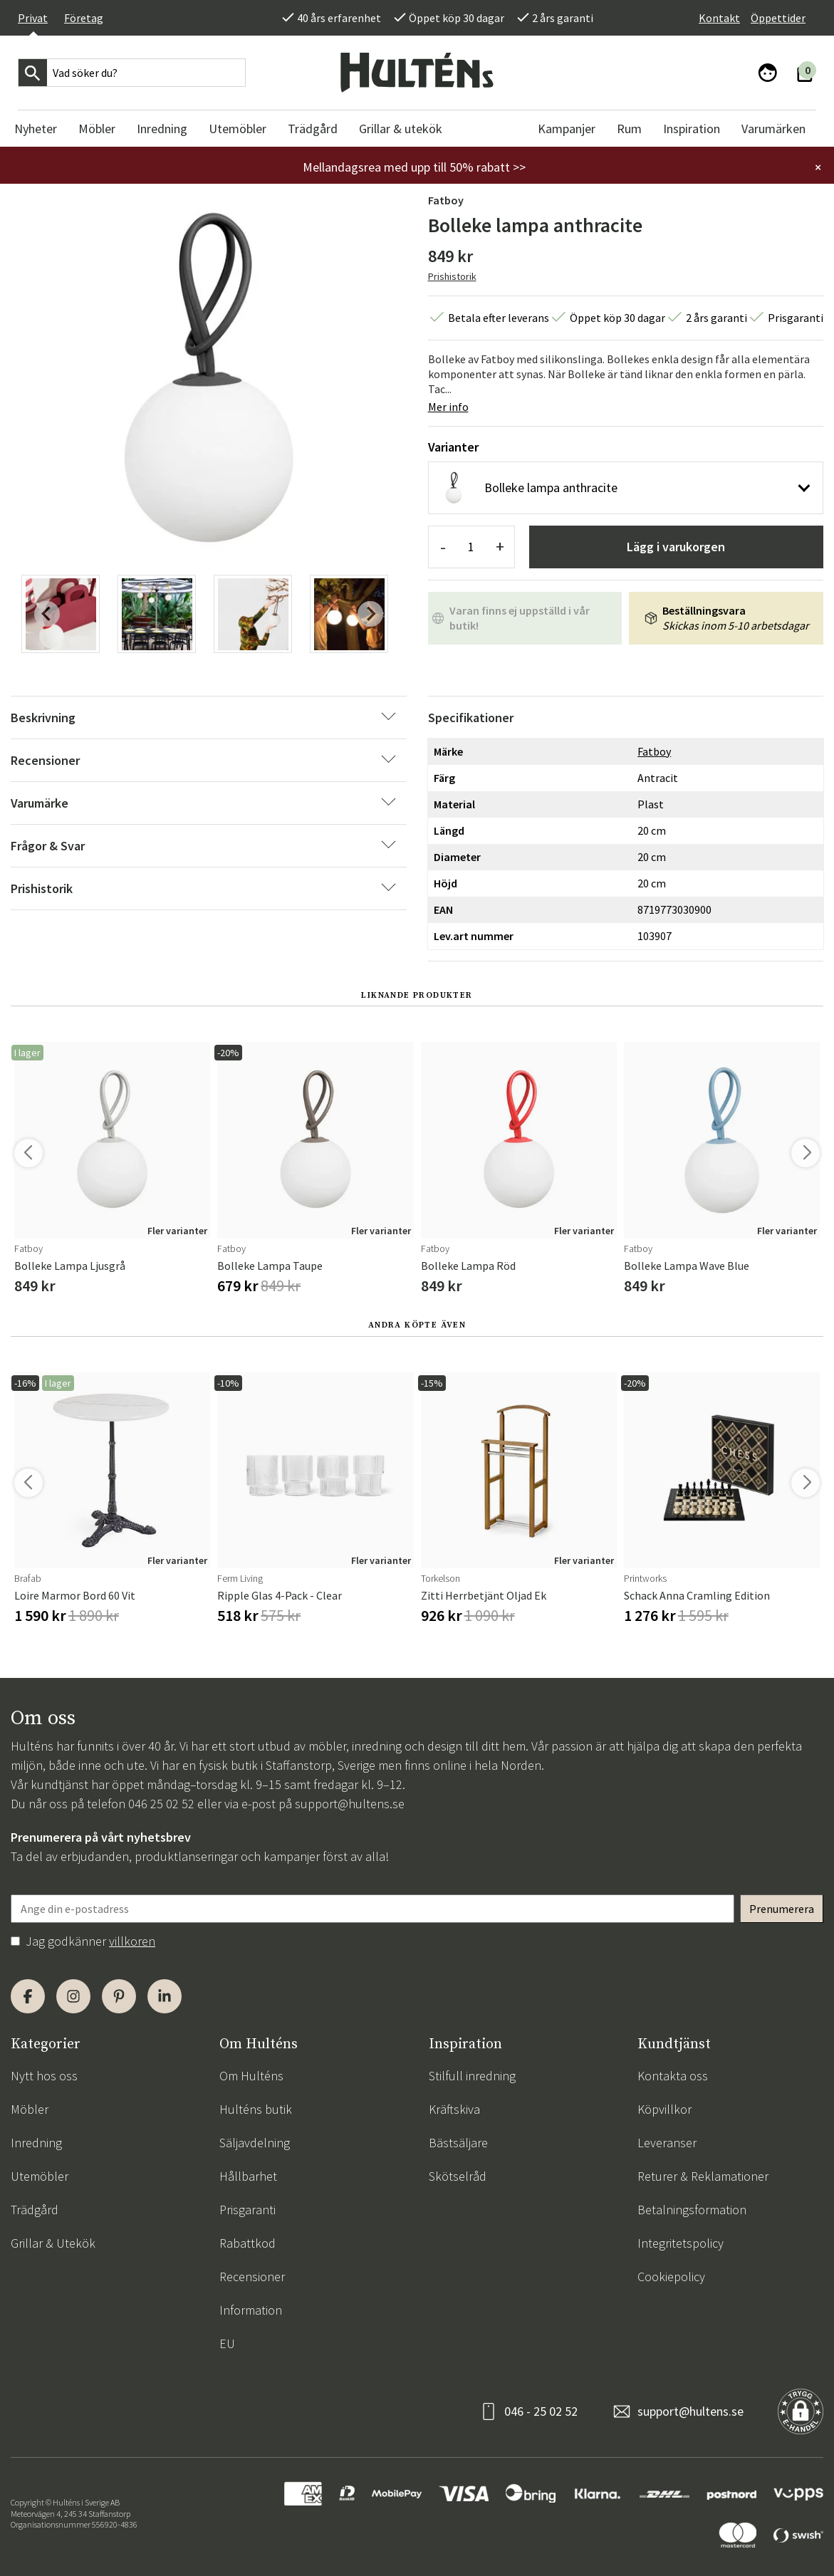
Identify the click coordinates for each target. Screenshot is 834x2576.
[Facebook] (28, 1996)
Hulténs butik (255, 2109)
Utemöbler (39, 2176)
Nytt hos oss (44, 2075)
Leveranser (667, 2142)
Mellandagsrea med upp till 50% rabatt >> (414, 167)
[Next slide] (370, 614)
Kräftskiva (454, 2109)
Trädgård (34, 2209)
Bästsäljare (458, 2142)
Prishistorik (452, 276)
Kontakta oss (672, 2075)
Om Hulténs (251, 2075)
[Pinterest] (119, 1996)
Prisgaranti (247, 2209)
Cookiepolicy (671, 2276)
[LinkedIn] (164, 1996)
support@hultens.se (350, 1803)
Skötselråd (457, 2176)
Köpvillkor (664, 2109)
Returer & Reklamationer (702, 2176)
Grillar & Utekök (53, 2243)
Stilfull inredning (472, 2075)
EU (227, 2343)
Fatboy (446, 200)
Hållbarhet (248, 2176)
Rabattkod (247, 2243)
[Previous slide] (47, 614)
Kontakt (719, 18)
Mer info (448, 407)
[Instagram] (73, 1996)
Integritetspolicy (680, 2243)
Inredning (36, 2142)
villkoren (132, 1941)
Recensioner (252, 2276)
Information (250, 2310)
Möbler (29, 2109)
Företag (83, 18)
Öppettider (778, 18)
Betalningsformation (691, 2209)
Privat (33, 18)
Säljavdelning (254, 2142)
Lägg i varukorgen (676, 546)
